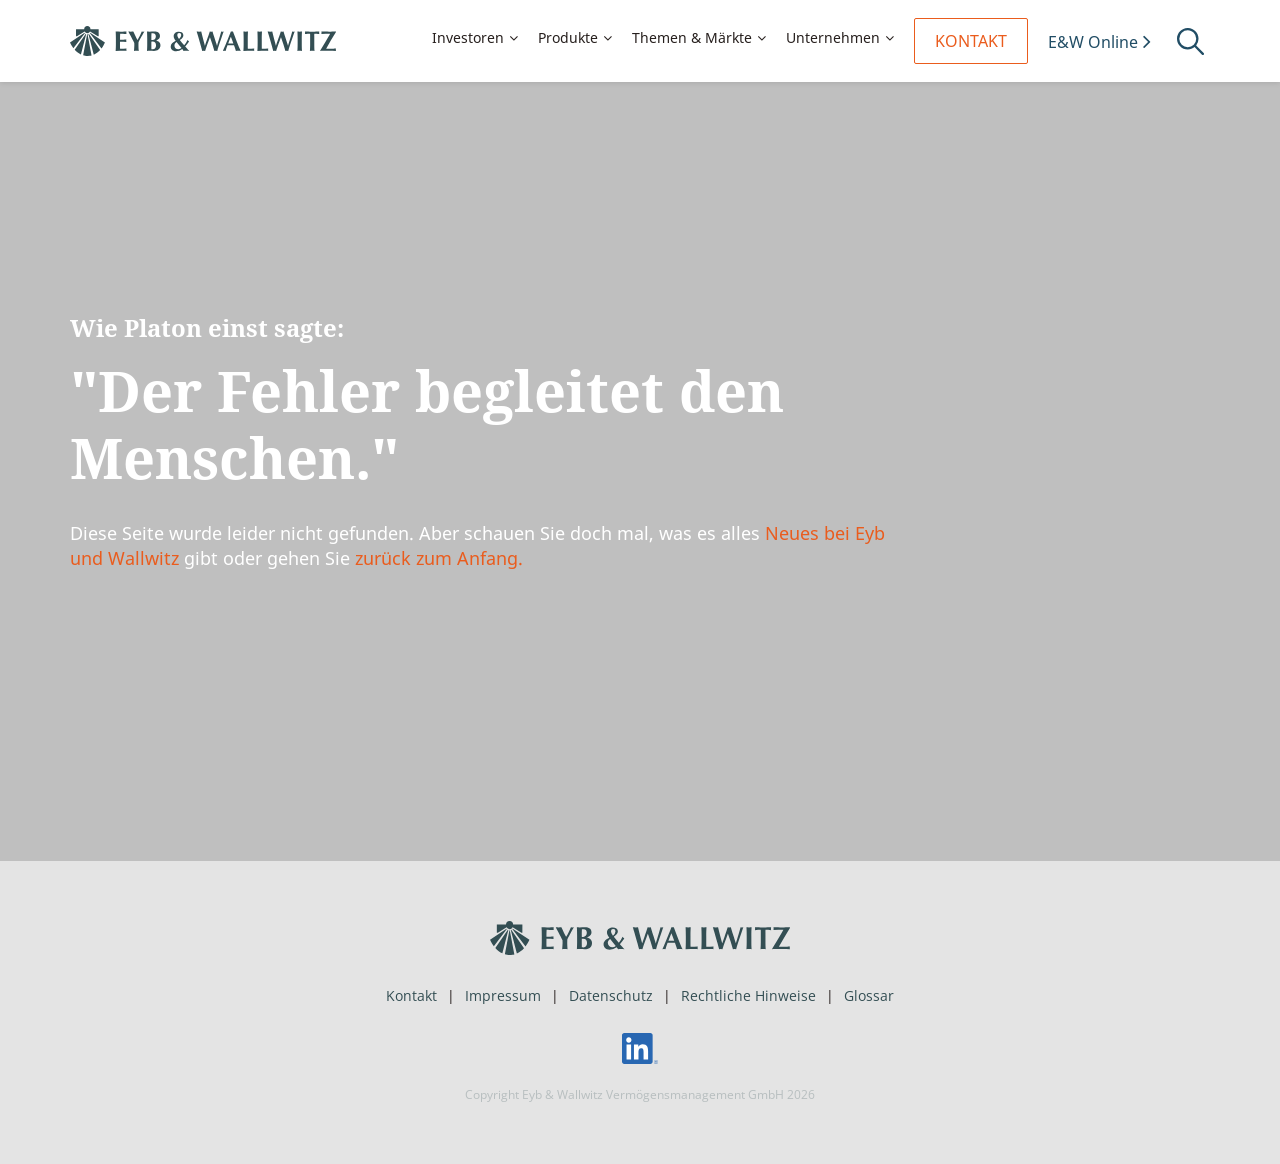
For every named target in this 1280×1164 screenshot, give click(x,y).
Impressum (503, 995)
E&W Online (1093, 42)
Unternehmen (833, 37)
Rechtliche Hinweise (748, 995)
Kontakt (971, 41)
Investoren (468, 37)
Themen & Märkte (692, 37)
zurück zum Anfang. (439, 558)
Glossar (869, 995)
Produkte (568, 37)
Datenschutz (611, 995)
